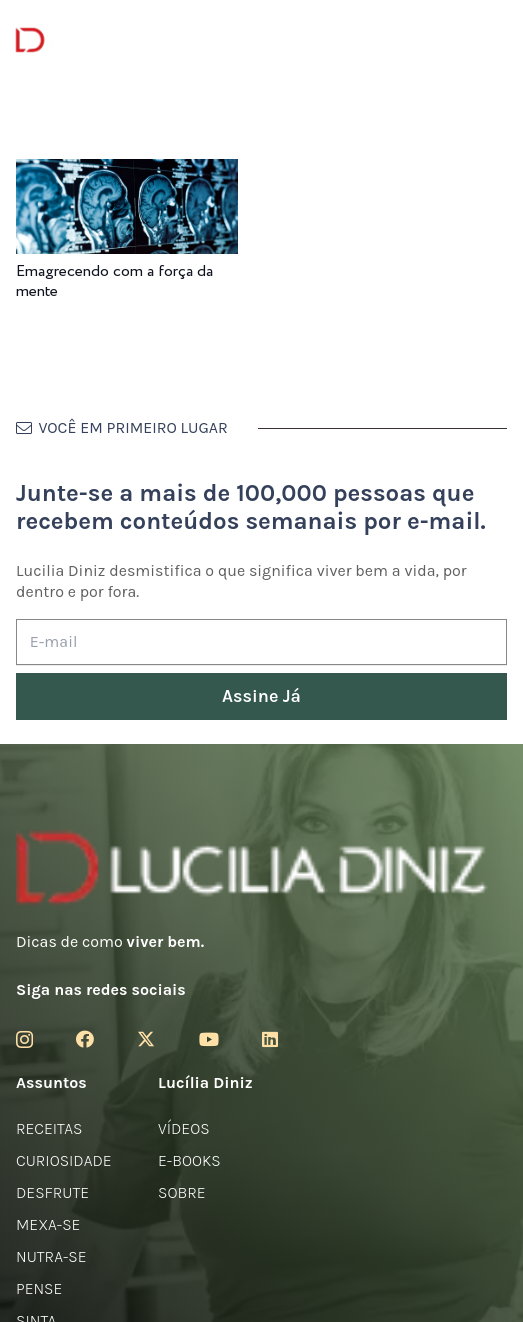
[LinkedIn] (270, 1039)
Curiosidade (64, 1160)
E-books (189, 1160)
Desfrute (52, 1192)
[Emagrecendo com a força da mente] (127, 172)
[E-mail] (261, 642)
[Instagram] (24, 1040)
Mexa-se (48, 1224)
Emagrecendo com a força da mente (114, 281)
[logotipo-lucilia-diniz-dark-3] (97, 40)
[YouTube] (209, 1039)
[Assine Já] (261, 696)
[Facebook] (85, 1039)
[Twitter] (146, 1039)
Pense (39, 1288)
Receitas (49, 1128)
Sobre (182, 1192)
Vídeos (184, 1128)
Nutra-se (51, 1256)
